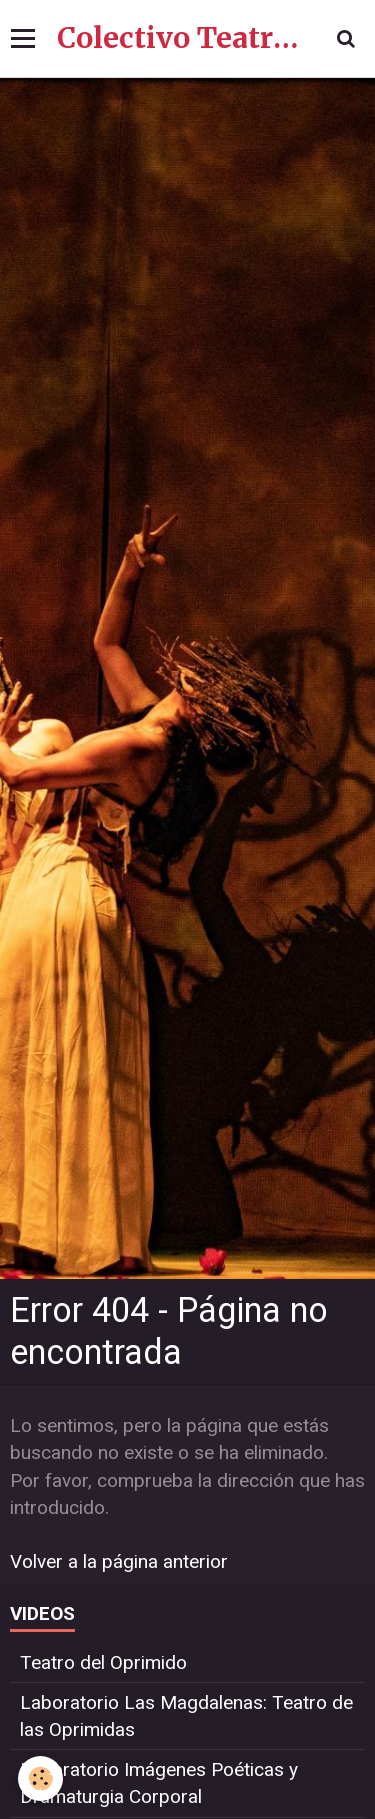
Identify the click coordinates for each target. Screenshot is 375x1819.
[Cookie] (40, 1778)
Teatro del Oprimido (103, 1662)
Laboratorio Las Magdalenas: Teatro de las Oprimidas (186, 1716)
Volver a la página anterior (119, 1561)
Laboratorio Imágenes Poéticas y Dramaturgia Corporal (159, 1783)
